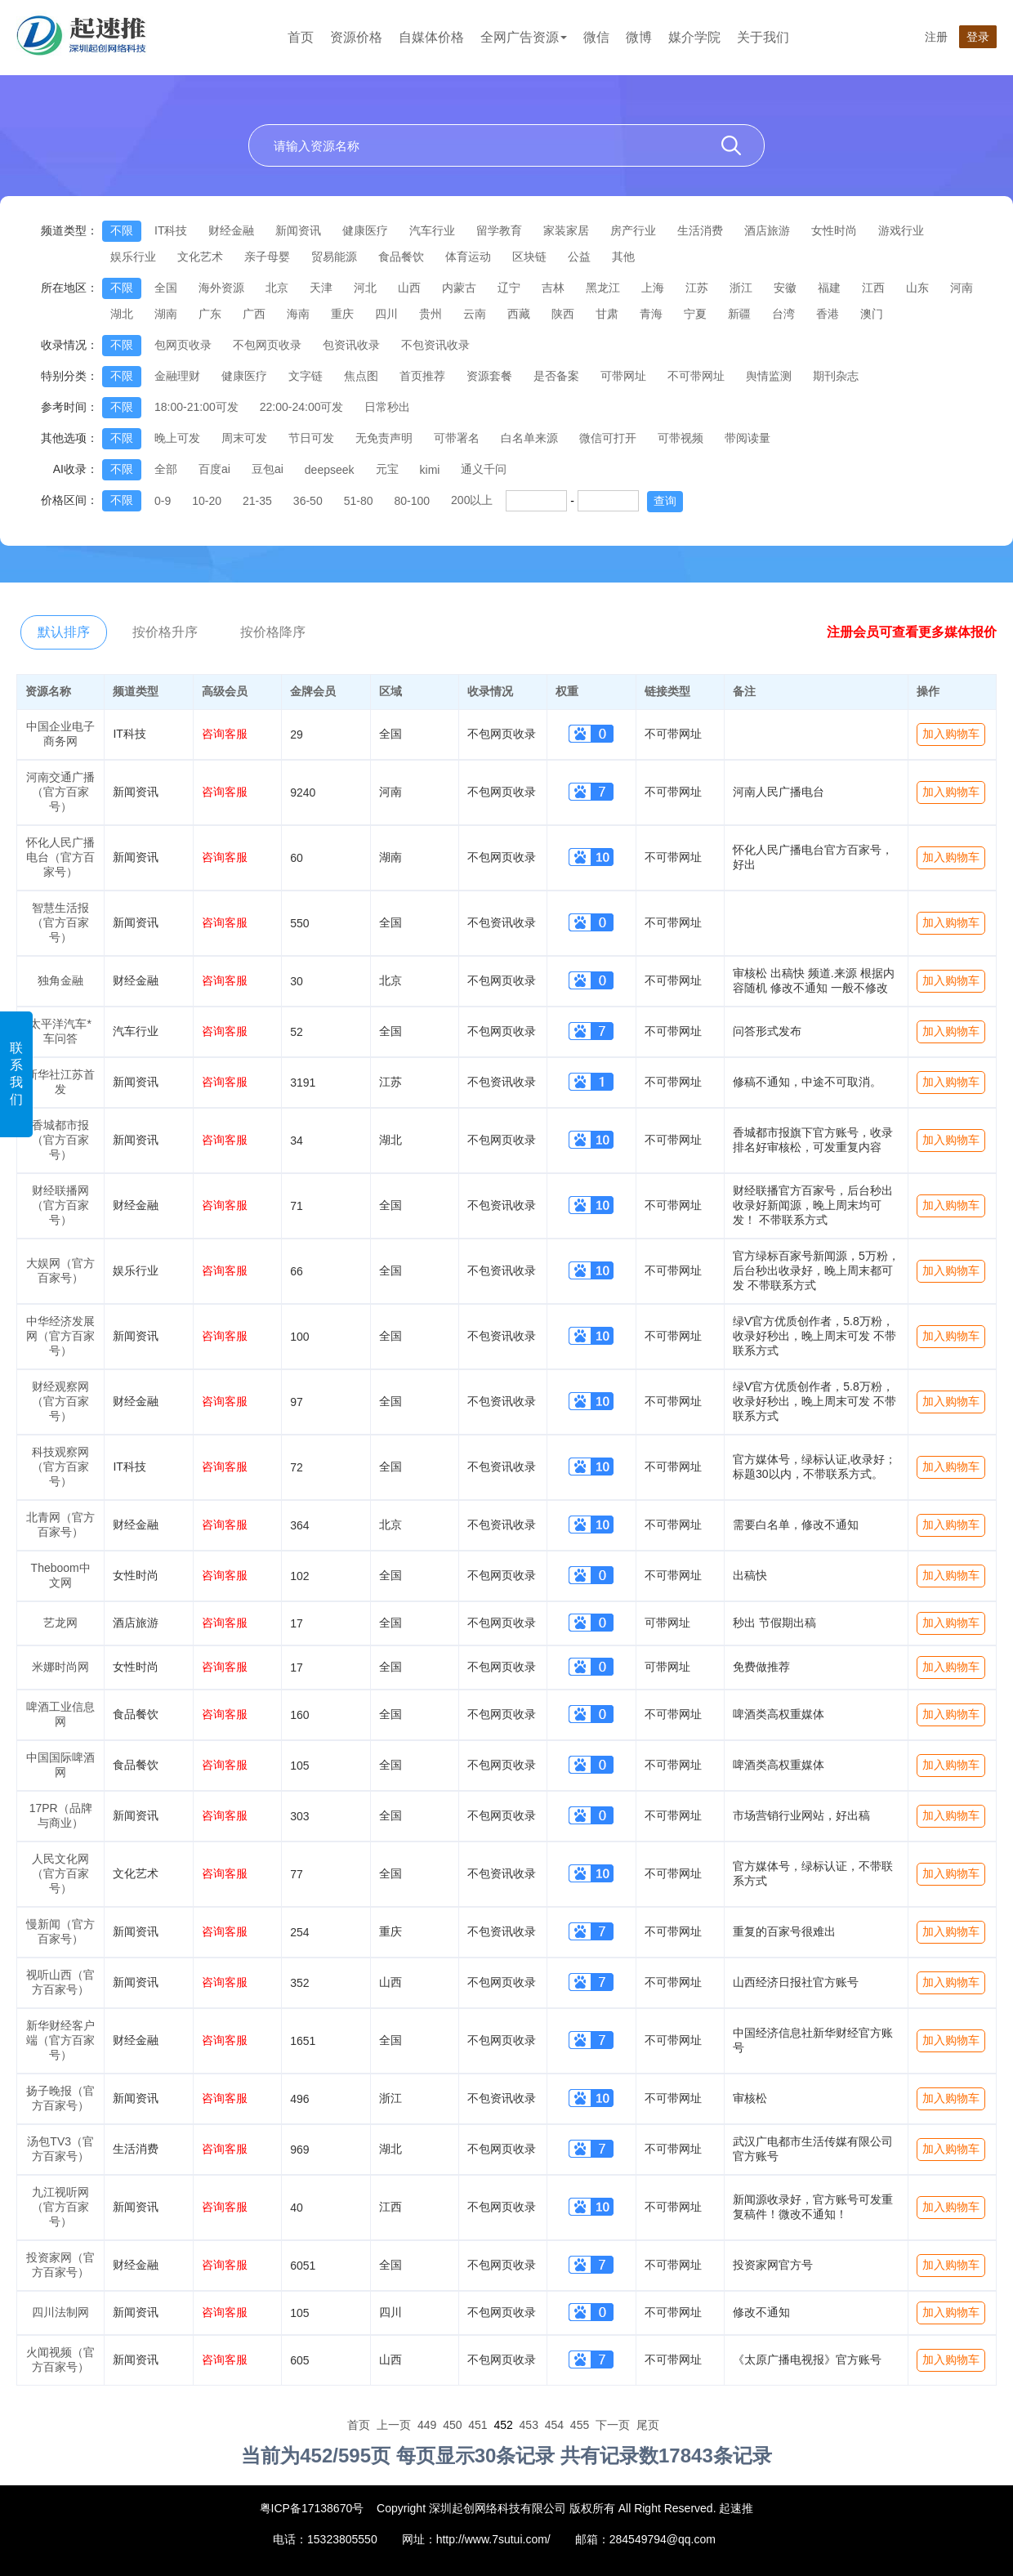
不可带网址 (696, 375)
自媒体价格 (431, 37)
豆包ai (267, 468)
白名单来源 (529, 437)
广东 (210, 313)
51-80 (358, 500)
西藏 (518, 313)
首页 (301, 37)
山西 (409, 287)
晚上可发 (177, 437)
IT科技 (170, 230)
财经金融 (231, 230)
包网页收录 (183, 344)
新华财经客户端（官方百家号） (60, 2040)
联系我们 (16, 1073)
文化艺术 (200, 256)
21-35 (257, 500)
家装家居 (566, 230)
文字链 (305, 375)
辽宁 (509, 287)
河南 (961, 287)
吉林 (553, 287)
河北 (365, 287)
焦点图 (361, 375)
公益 (579, 256)
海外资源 (221, 287)
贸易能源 (334, 256)
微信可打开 (607, 437)
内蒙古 (459, 287)
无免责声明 (384, 437)
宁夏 (695, 313)
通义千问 (483, 468)
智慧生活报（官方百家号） (60, 922)
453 (529, 2424)
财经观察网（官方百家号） (60, 1401)
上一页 (394, 2424)
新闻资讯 (298, 230)
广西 (254, 313)
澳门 (871, 313)
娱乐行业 (133, 256)
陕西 (562, 313)
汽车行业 (432, 230)
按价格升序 (165, 632)
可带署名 (457, 437)
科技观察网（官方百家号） (60, 1466)
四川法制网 (60, 2312)
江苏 (696, 287)
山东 (917, 287)
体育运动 (468, 256)
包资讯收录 (351, 344)
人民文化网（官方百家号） (60, 1873)
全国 (165, 287)
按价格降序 (273, 632)
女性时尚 (834, 230)
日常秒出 (387, 406)
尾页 (647, 2424)
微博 (639, 37)
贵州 (430, 313)
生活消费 (700, 230)
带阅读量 (747, 437)
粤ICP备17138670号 (312, 2508)
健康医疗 (365, 230)
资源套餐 (489, 375)
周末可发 (244, 437)
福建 (829, 287)
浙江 (741, 287)
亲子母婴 (267, 256)
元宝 (387, 468)
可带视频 (680, 437)
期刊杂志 (836, 375)
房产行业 (633, 230)
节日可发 (311, 437)
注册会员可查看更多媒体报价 (912, 632)
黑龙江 (603, 287)
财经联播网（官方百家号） (60, 1205)
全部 (165, 468)
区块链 (529, 256)
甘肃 (607, 313)
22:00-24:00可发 (302, 406)
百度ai (214, 468)
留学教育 (499, 230)
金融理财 (177, 375)
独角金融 (60, 980)
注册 (936, 36)
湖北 (121, 313)
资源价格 (356, 37)
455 (579, 2424)
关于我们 (763, 37)
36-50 (308, 500)
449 (426, 2424)
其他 (623, 256)
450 (452, 2424)
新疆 (739, 313)
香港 (827, 313)
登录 (977, 36)
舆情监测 (769, 375)
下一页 (613, 2424)
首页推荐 (422, 375)
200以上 (472, 500)
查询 (665, 500)
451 (477, 2424)
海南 (298, 313)
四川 (386, 313)
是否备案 (556, 375)
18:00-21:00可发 (196, 406)
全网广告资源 (523, 37)
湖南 (165, 313)
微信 (596, 37)
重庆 (342, 313)
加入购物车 (951, 733)
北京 (277, 287)
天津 (321, 287)
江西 (873, 287)
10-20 (206, 500)
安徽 (785, 287)
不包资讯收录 (435, 344)
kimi (430, 469)
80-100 (412, 500)
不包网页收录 (267, 344)
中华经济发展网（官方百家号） (60, 1336)
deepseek (330, 469)
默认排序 (64, 632)
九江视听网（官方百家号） (60, 2206)
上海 (652, 287)
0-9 (162, 500)
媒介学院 (694, 37)
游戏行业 (901, 230)
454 (554, 2424)
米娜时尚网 (60, 1666)
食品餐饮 (401, 256)
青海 (651, 313)
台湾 (783, 313)
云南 (474, 313)
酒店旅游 (767, 230)
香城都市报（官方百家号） (60, 1139)
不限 (121, 230)
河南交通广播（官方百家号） (60, 791)
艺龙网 (60, 1622)
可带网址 (623, 375)
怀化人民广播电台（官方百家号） (60, 857)
